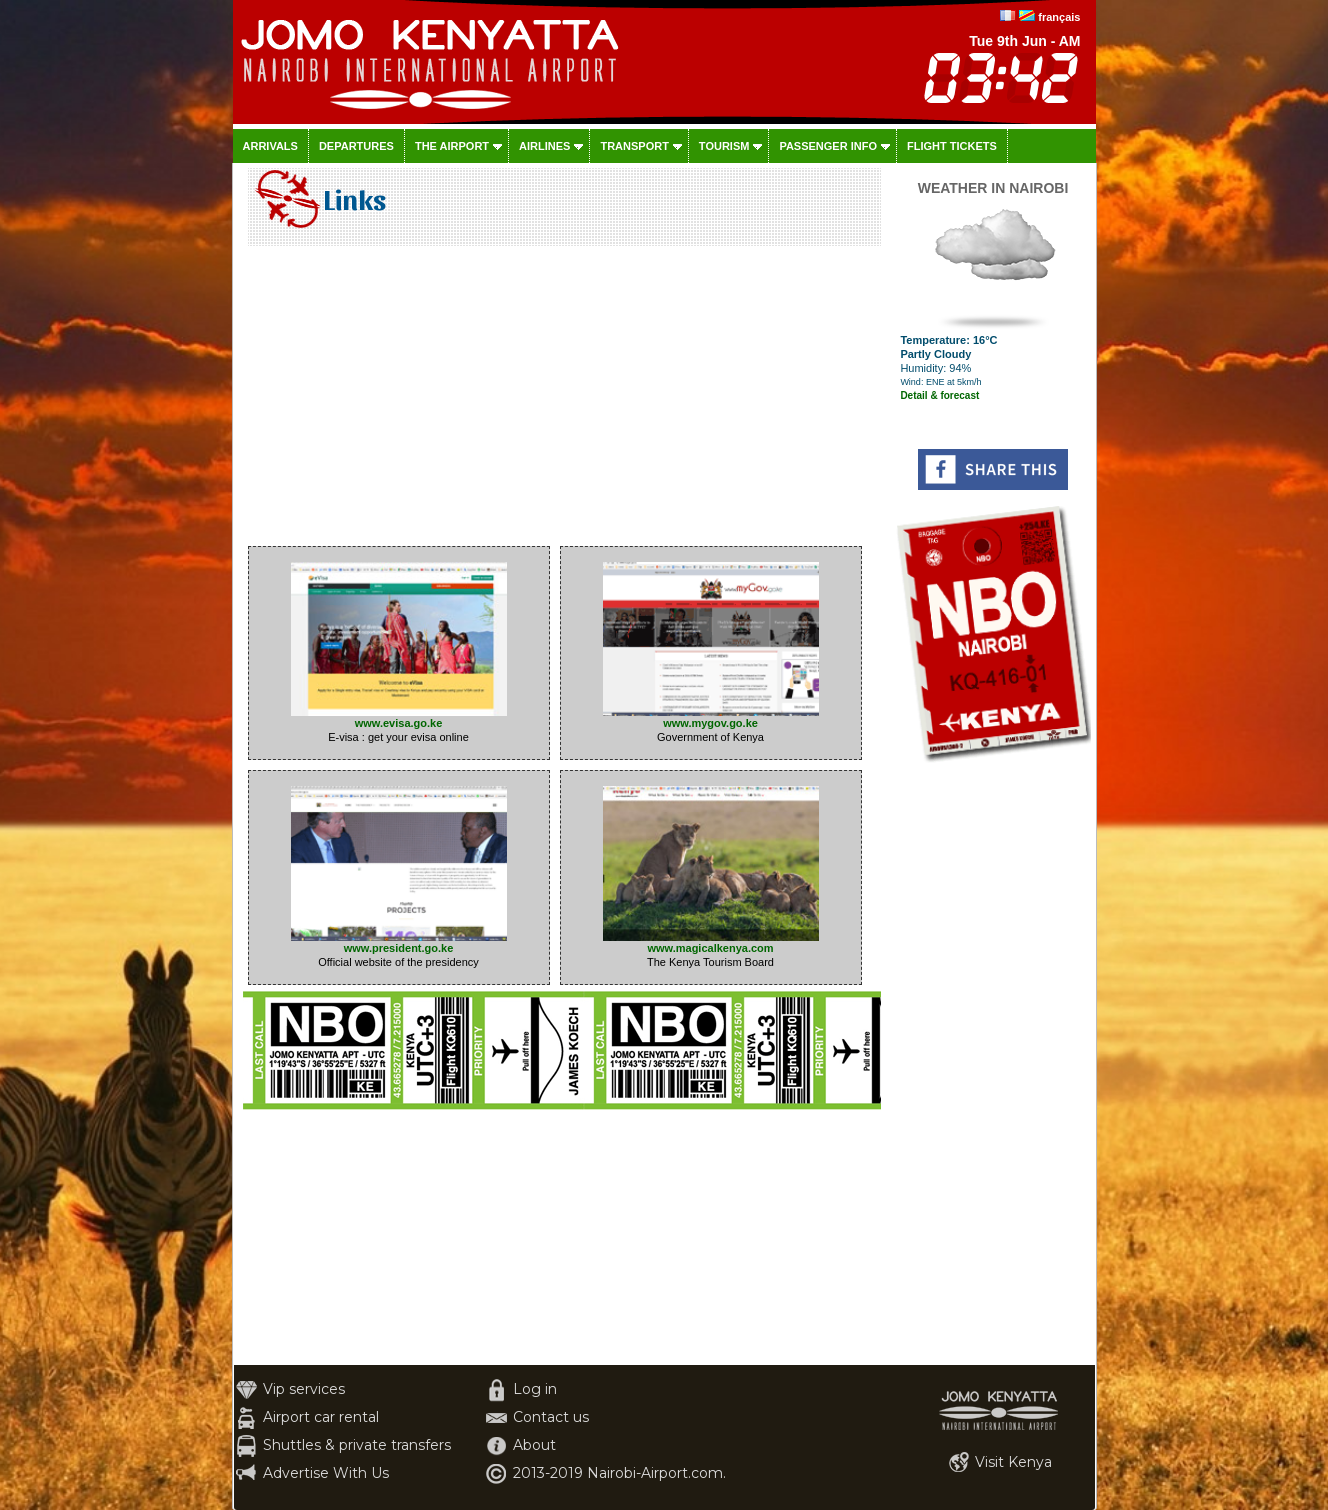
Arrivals (270, 146)
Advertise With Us (326, 1473)
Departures (356, 146)
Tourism (724, 146)
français (1059, 17)
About (534, 1445)
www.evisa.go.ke (399, 717)
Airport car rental (321, 1417)
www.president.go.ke (399, 942)
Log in (535, 1389)
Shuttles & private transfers (357, 1445)
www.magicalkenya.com (711, 942)
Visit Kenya (1013, 1462)
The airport (452, 146)
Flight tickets (952, 146)
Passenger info (828, 146)
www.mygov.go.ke (711, 717)
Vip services (304, 1389)
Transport (634, 146)
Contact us (551, 1417)
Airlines (544, 146)
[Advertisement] (562, 401)
